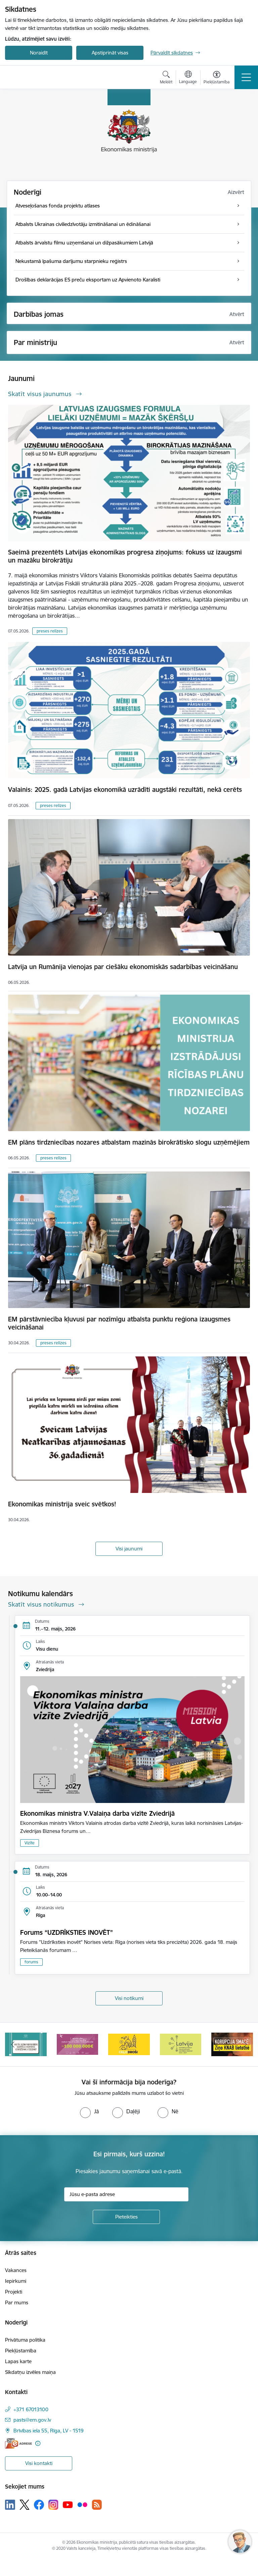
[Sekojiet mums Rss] (97, 2504)
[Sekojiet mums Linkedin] (10, 2505)
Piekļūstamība (20, 2350)
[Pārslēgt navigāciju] (246, 77)
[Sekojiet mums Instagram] (53, 2504)
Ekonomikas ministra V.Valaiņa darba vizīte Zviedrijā (97, 1813)
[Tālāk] (245, 2044)
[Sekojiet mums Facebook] (39, 2505)
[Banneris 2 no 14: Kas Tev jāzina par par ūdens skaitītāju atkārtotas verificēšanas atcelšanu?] (77, 2044)
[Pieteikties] (126, 2217)
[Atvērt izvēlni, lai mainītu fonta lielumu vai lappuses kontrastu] (216, 78)
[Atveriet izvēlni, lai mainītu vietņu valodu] (188, 78)
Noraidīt (39, 52)
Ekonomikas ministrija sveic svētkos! (62, 1504)
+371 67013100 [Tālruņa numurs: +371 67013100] (30, 2409)
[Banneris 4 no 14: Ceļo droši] (181, 2044)
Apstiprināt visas (110, 52)
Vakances (16, 2270)
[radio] (89, 2111)
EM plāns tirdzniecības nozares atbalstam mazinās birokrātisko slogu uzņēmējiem (129, 1142)
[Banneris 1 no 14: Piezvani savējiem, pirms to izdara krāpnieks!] (26, 2044)
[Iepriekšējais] (13, 2044)
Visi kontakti (38, 2463)
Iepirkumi (15, 2281)
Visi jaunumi (129, 1548)
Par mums (16, 2302)
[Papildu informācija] (37, 2443)
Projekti (13, 2292)
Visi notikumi (129, 1998)
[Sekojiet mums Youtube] (68, 2504)
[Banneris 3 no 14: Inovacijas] (129, 2044)
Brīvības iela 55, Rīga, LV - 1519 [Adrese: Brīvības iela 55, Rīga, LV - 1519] (48, 2430)
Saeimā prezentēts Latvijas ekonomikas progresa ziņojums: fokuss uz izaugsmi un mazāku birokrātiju (125, 556)
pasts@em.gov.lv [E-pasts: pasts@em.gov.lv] (32, 2420)
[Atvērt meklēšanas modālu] (166, 78)
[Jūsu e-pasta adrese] (126, 2194)
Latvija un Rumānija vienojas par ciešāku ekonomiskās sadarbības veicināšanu (123, 967)
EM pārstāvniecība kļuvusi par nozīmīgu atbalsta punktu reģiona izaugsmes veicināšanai (119, 1323)
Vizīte (30, 1842)
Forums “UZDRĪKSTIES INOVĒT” (66, 1932)
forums (31, 1961)
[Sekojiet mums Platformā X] (24, 2505)
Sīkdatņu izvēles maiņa (30, 2372)
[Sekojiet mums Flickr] (82, 2504)
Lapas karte (18, 2361)
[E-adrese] (18, 2443)
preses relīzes (50, 630)
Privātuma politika (25, 2340)
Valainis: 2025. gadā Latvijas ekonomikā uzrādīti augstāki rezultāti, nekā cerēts (125, 789)
